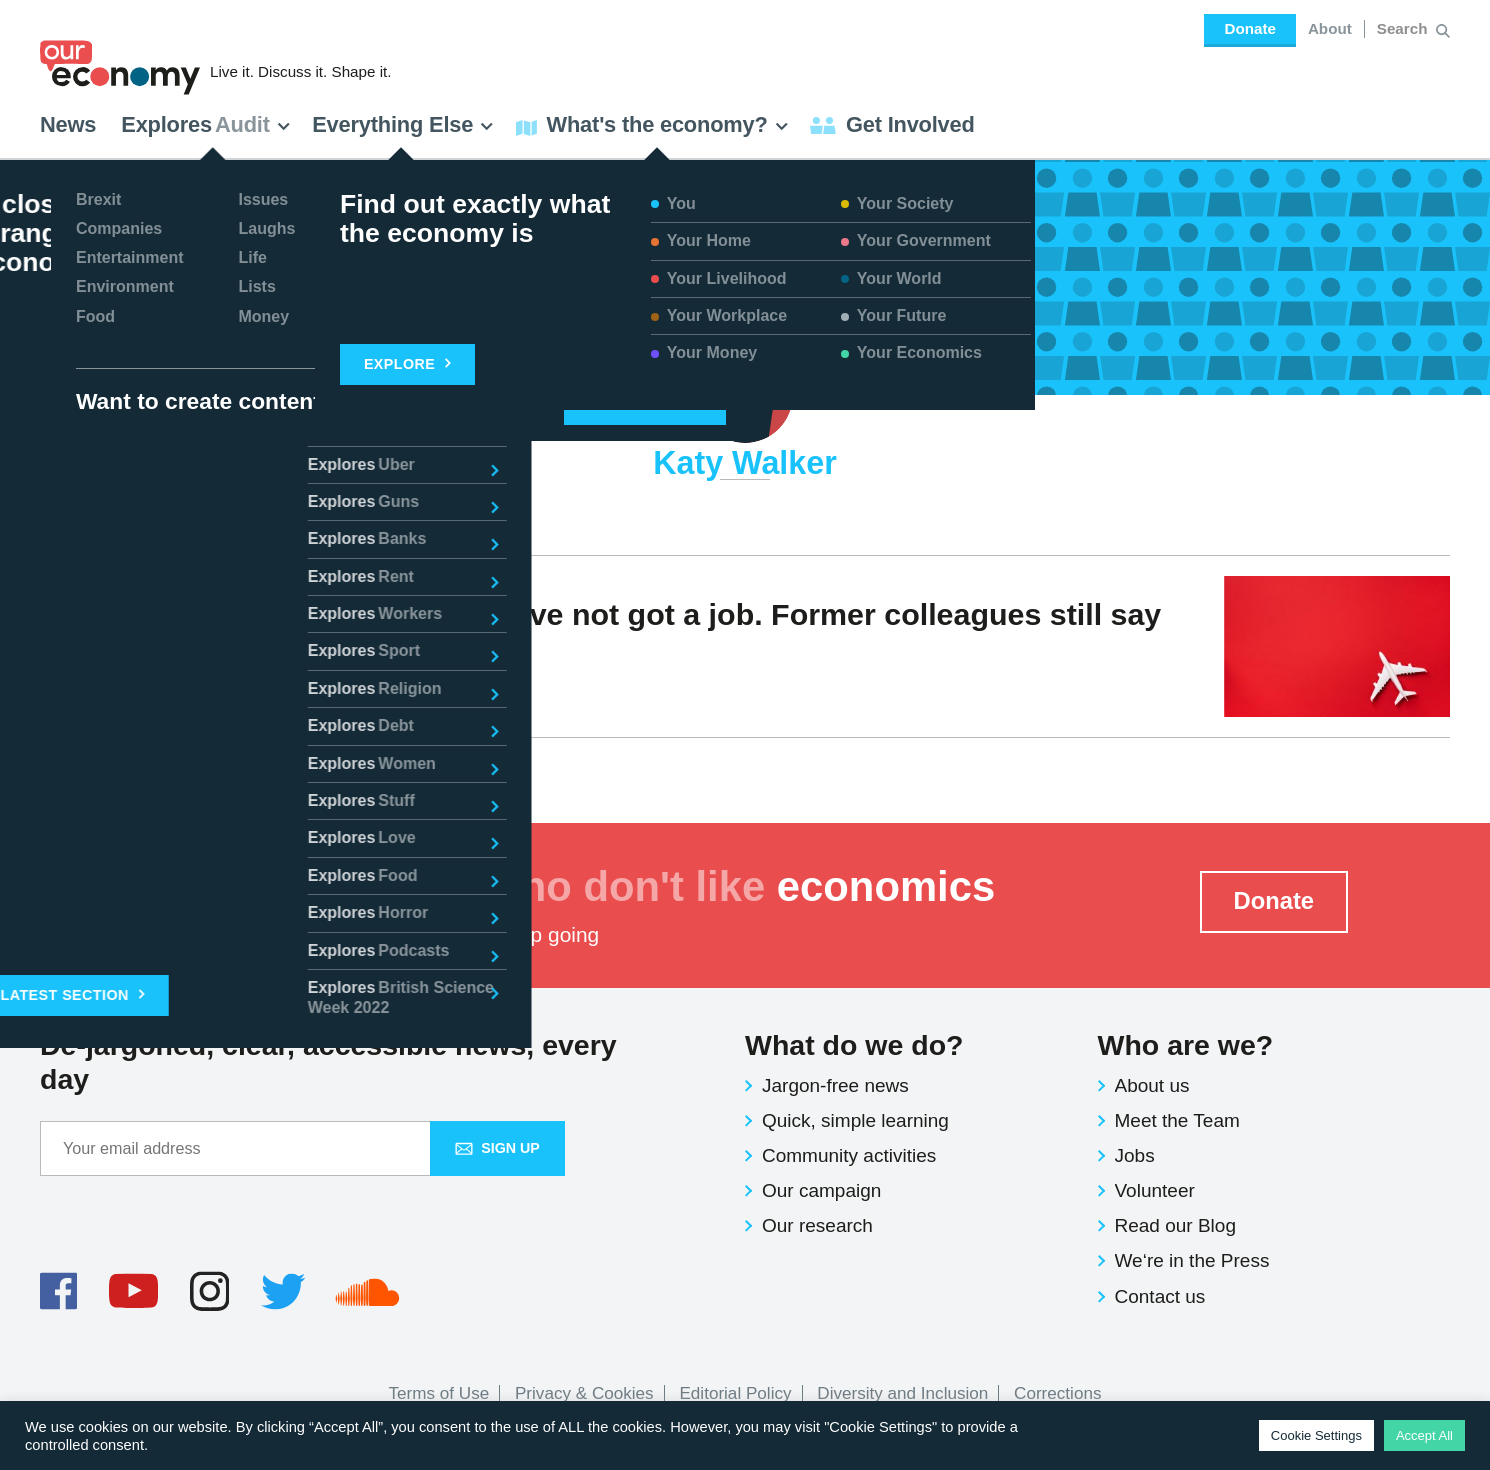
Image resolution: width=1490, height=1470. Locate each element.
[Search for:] (1404, 29)
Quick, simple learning (855, 1120)
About (1330, 28)
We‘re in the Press (1192, 1260)
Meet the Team (1177, 1120)
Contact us (1160, 1296)
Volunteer (1155, 1190)
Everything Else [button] (403, 124)
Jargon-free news (835, 1085)
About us (1152, 1085)
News (68, 124)
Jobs (1135, 1155)
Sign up (497, 1148)
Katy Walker (111, 686)
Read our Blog (1175, 1225)
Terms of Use (439, 1393)
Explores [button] (206, 124)
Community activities (849, 1155)
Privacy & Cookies (584, 1393)
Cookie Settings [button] (1316, 1435)
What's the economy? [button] (652, 124)
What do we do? (854, 1045)
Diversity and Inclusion (902, 1393)
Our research (817, 1225)
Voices (207, 686)
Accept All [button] (1424, 1435)
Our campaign (821, 1190)
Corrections (1057, 1393)
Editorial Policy (735, 1393)
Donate (1249, 28)
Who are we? (1186, 1045)
